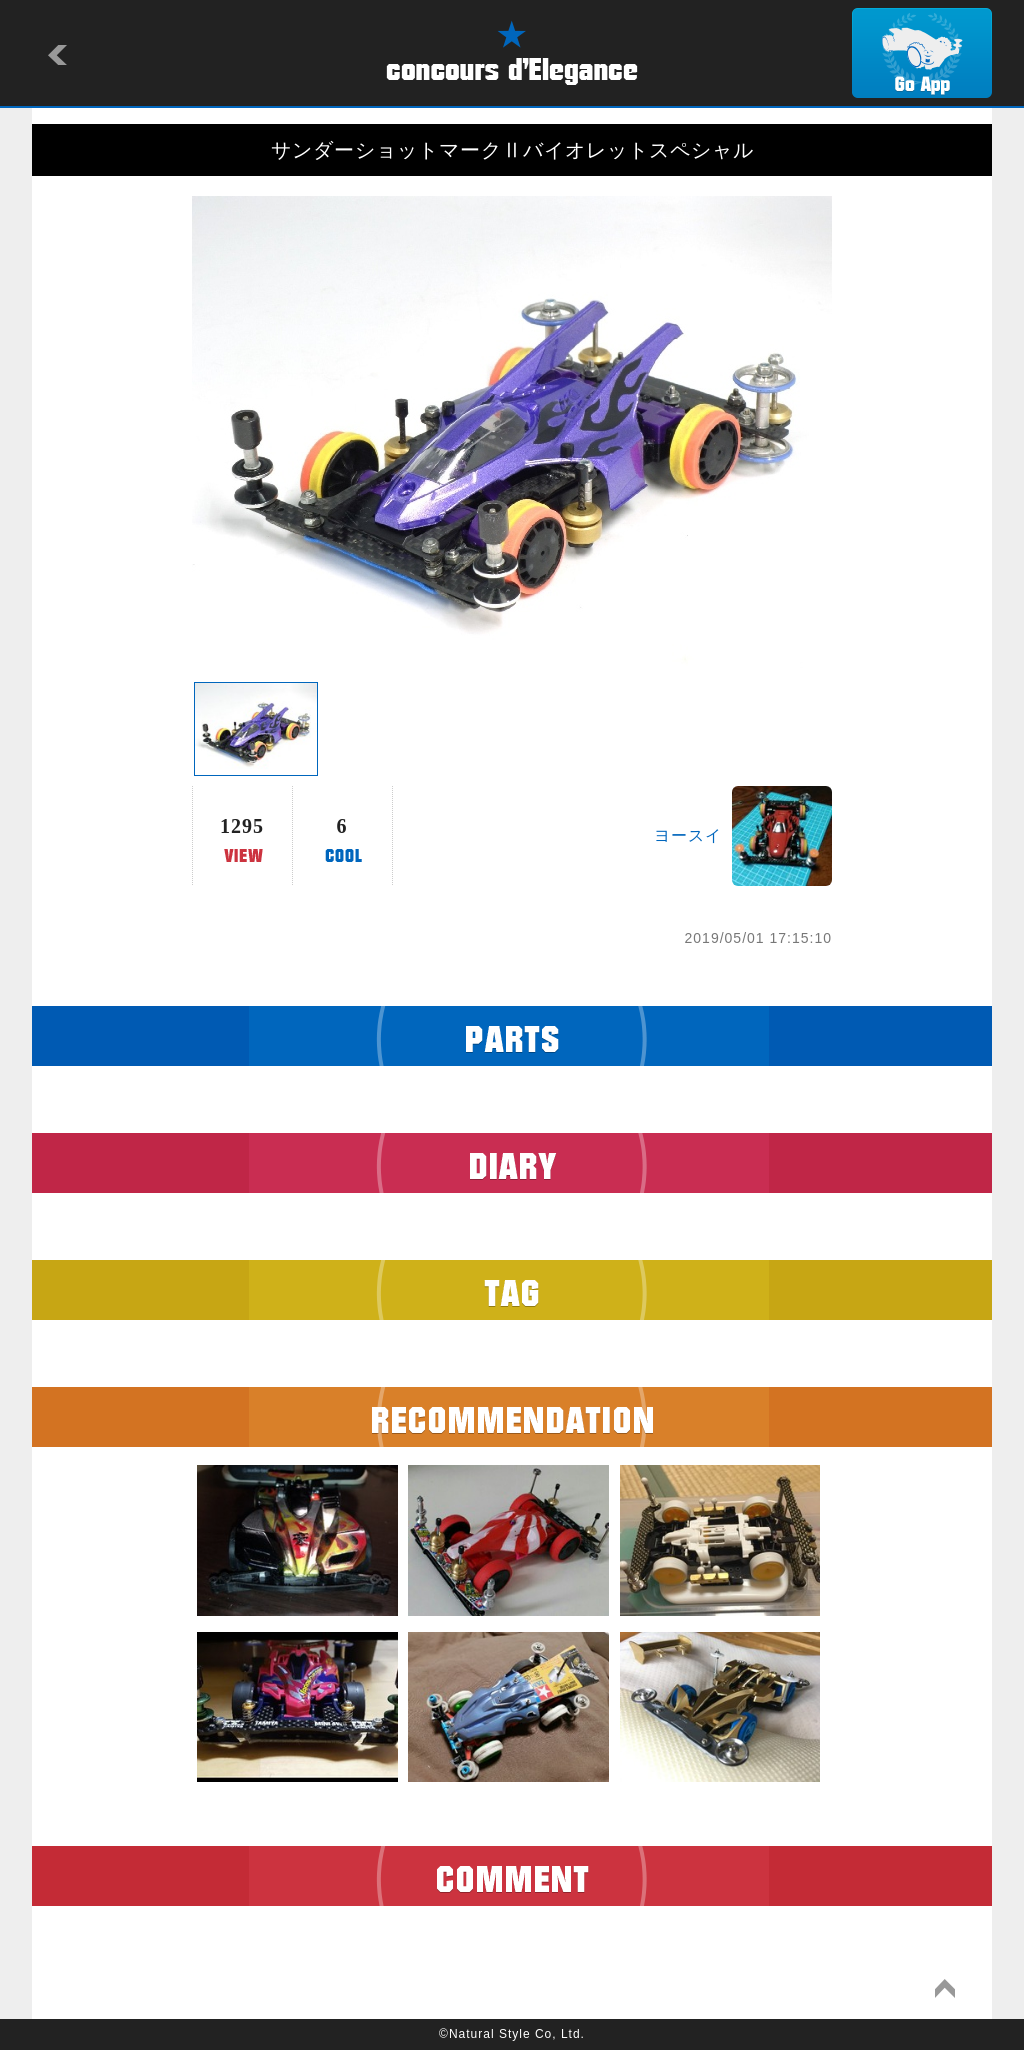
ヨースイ (688, 835)
